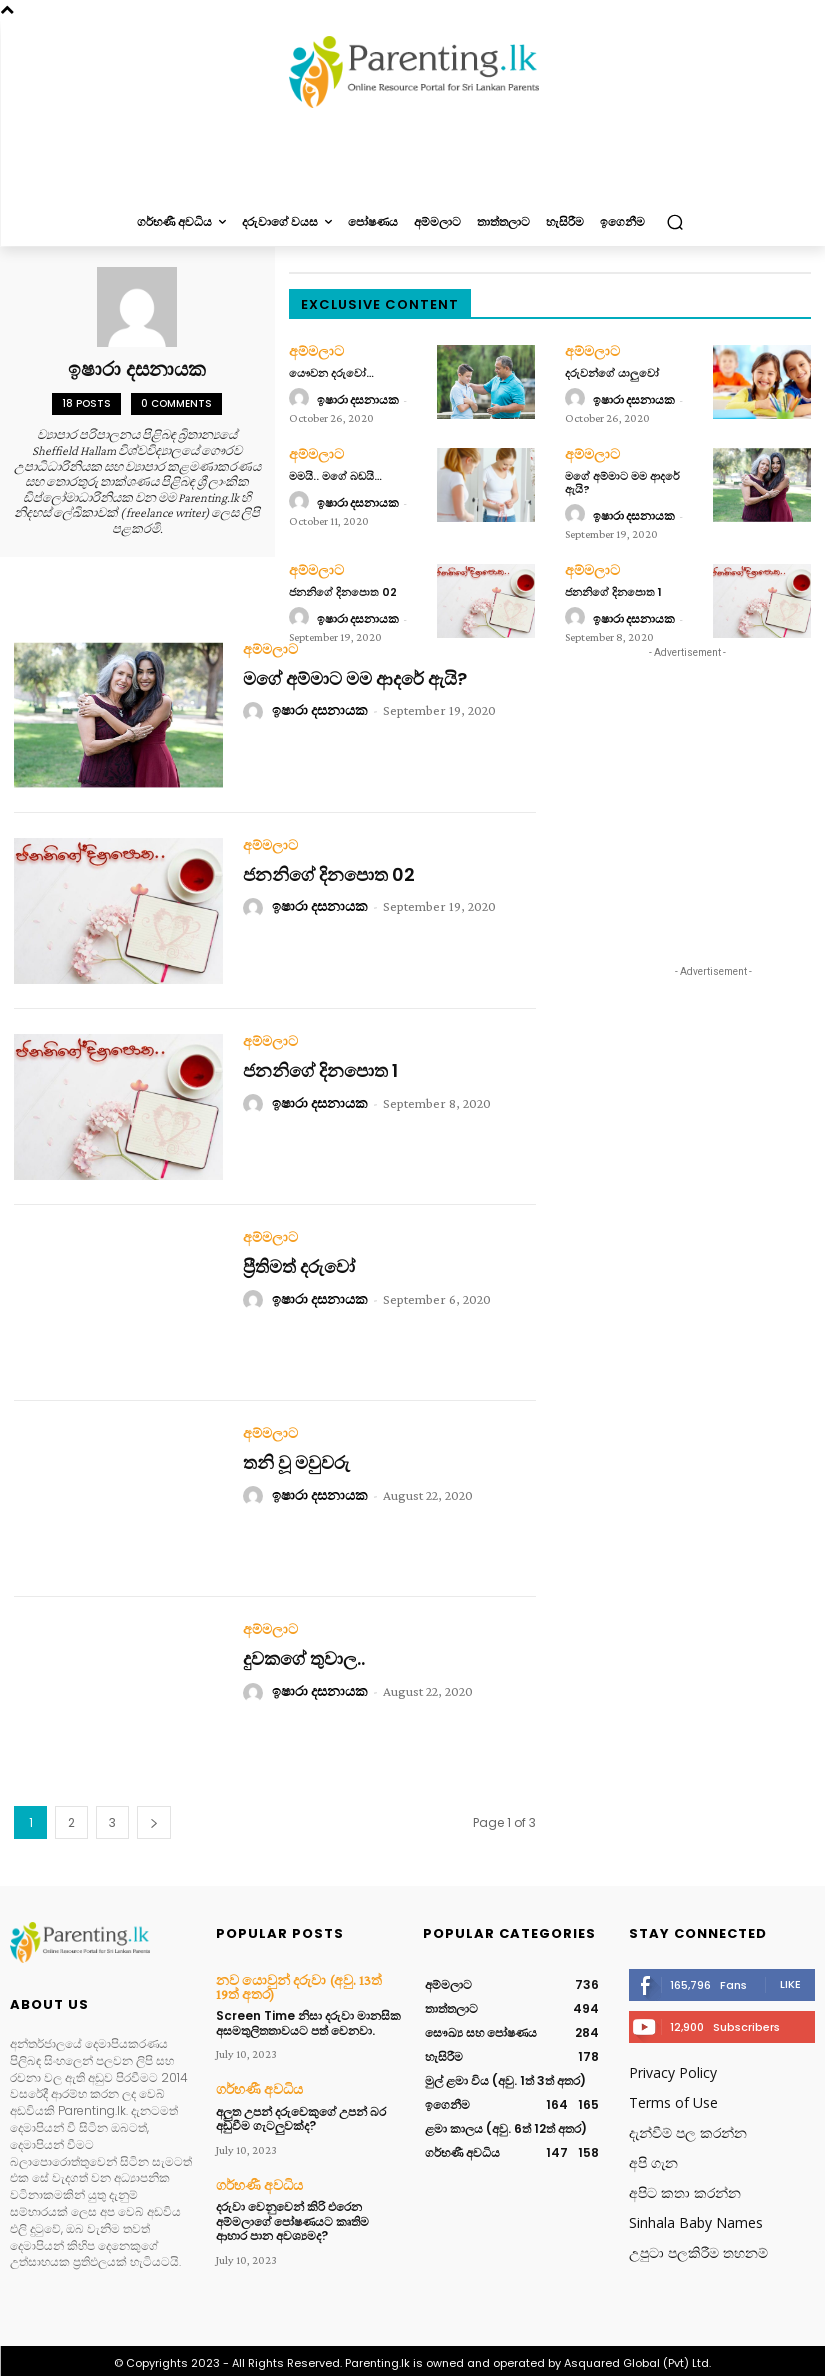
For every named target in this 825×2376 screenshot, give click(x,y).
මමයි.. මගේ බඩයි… (335, 473)
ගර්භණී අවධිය (253, 2081)
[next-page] (154, 1818)
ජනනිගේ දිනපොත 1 (613, 587)
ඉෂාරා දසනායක (358, 398)
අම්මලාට (312, 351)
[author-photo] (302, 398)
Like (790, 1979)
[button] (674, 222)
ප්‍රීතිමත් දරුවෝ (299, 1262)
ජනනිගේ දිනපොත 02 (343, 587)
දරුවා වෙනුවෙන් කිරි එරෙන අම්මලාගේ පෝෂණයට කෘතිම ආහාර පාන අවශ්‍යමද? (292, 2210)
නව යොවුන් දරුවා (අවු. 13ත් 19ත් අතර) (297, 1981)
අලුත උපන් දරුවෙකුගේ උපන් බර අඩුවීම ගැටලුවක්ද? (301, 2108)
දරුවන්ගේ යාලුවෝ (612, 371)
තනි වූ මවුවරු (296, 1458)
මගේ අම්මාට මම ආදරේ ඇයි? (622, 479)
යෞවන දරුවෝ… (331, 371)
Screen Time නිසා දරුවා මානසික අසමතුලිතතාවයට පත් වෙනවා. (308, 2014)
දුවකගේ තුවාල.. (304, 1654)
